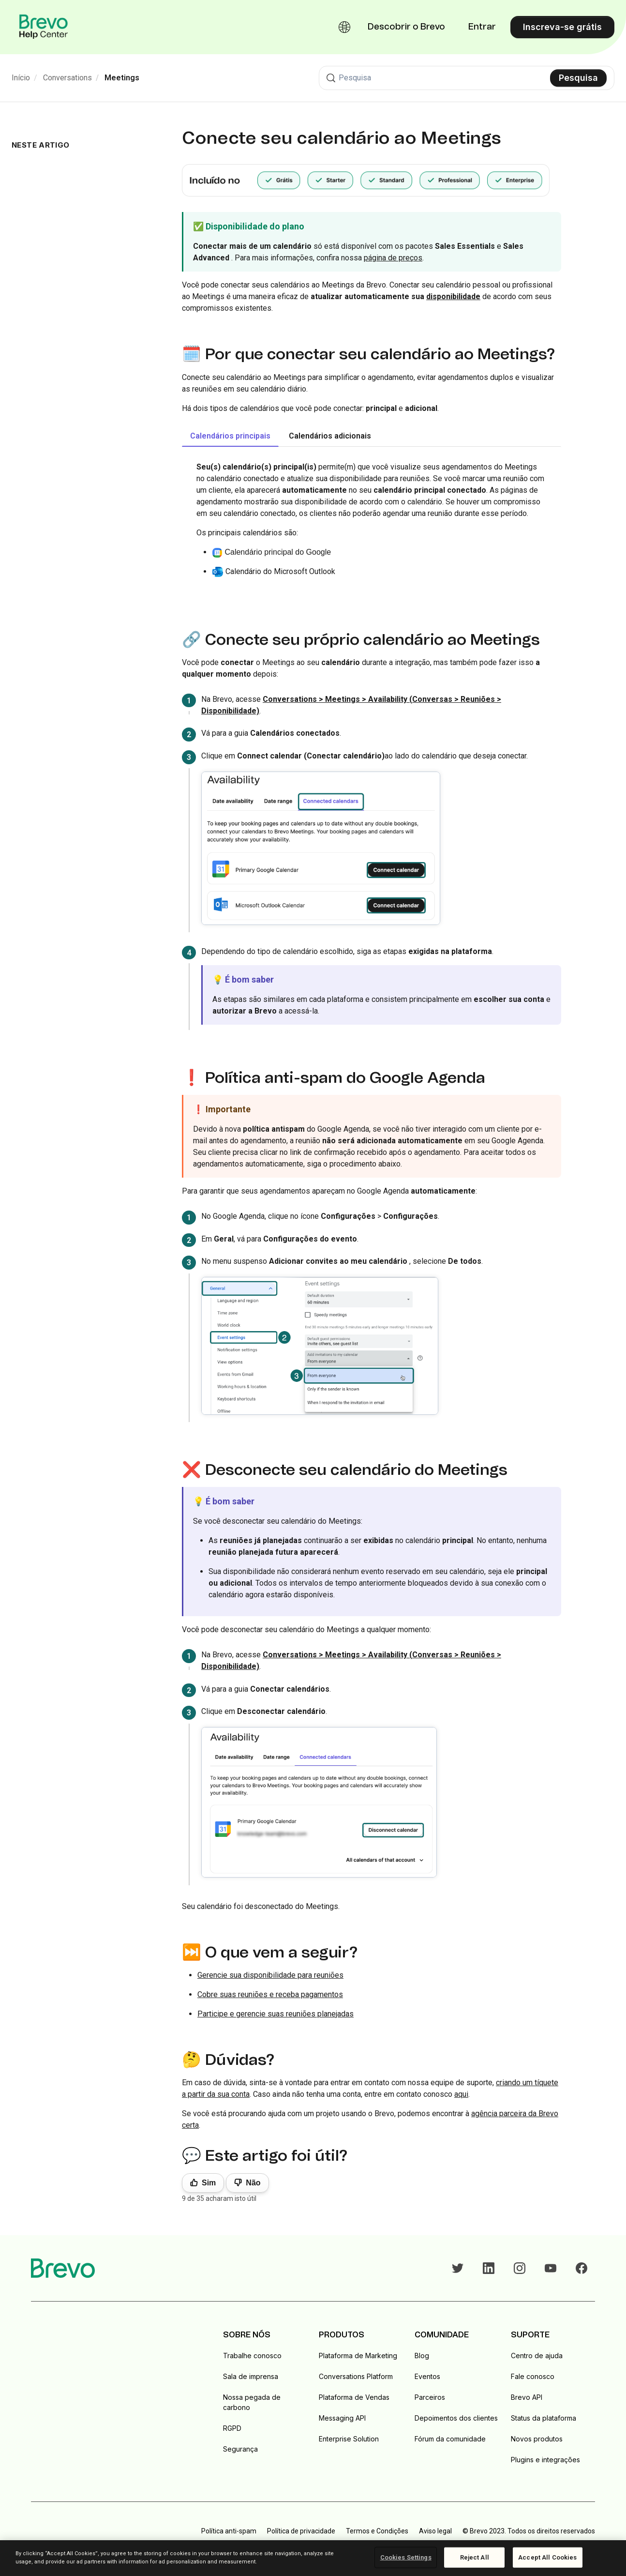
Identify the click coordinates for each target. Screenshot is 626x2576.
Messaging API (342, 2418)
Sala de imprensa (250, 2376)
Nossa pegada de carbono (252, 2402)
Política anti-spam (228, 2531)
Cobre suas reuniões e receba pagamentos (270, 1994)
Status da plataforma (543, 2418)
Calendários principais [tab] (230, 435)
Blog (422, 2355)
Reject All (474, 2557)
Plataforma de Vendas (354, 2397)
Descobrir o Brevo (406, 27)
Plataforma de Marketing (358, 2355)
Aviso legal (435, 2531)
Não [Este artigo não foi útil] (253, 2183)
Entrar (482, 27)
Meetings (121, 77)
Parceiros (430, 2397)
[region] (313, 2558)
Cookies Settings (406, 2557)
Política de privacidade (301, 2531)
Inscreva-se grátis (562, 27)
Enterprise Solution (349, 2439)
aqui (461, 2094)
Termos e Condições (377, 2531)
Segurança (240, 2449)
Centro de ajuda (537, 2355)
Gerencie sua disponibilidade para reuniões (270, 1975)
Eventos (427, 2376)
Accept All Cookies (547, 2557)
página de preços (393, 257)
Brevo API (526, 2397)
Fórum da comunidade (450, 2439)
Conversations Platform (356, 2376)
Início (21, 77)
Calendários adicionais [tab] (330, 435)
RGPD (232, 2428)
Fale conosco (532, 2376)
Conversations (67, 77)
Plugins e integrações (545, 2459)
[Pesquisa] (466, 78)
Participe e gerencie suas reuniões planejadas (275, 2013)
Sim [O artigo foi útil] (209, 2183)
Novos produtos (537, 2439)
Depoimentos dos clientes (456, 2418)
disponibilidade (453, 296)
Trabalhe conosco (252, 2355)
